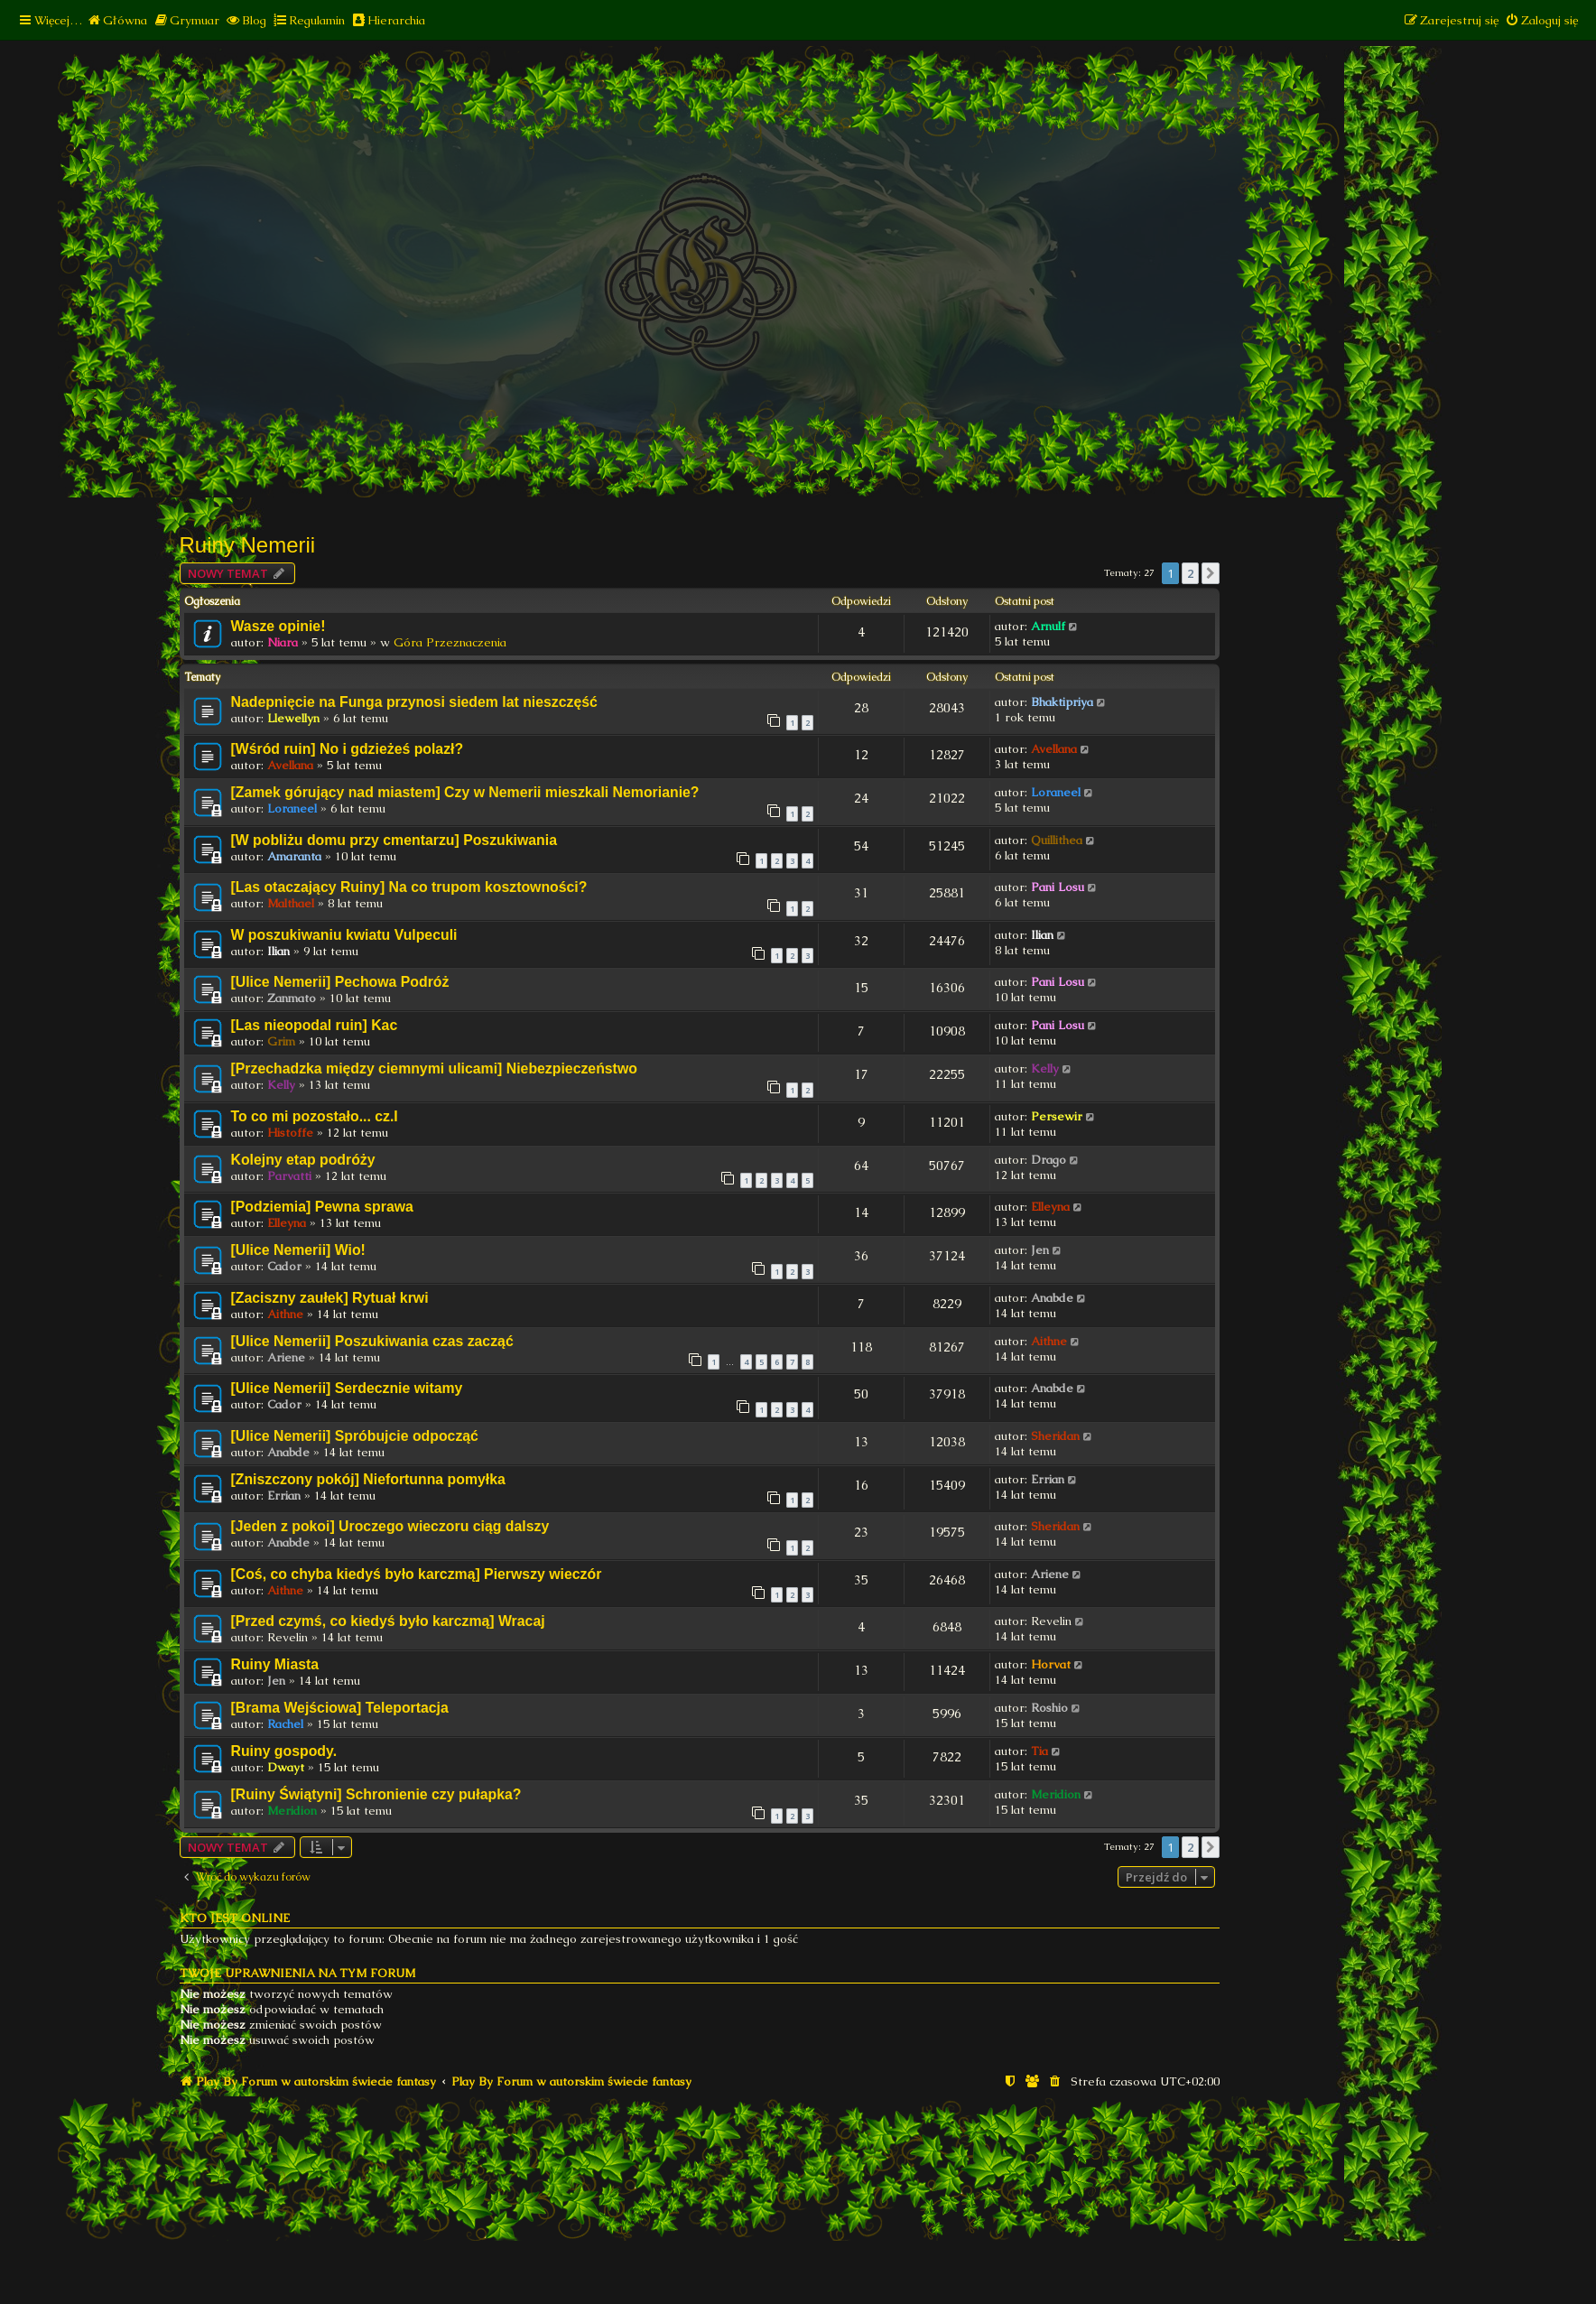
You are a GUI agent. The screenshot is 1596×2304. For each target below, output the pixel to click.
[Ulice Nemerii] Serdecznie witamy (347, 1388)
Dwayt (285, 1767)
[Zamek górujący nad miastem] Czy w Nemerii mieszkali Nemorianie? (465, 792)
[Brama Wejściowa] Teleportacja (340, 1707)
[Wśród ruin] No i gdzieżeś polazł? (347, 749)
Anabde (1052, 1297)
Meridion (292, 1810)
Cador (284, 1266)
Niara (282, 642)
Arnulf (1048, 626)
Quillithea (1056, 840)
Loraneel (292, 808)
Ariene (286, 1357)
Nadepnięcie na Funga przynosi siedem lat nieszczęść (414, 702)
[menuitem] (117, 20)
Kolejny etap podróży (303, 1159)
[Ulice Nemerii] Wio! (298, 1250)
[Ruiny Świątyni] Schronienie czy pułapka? (376, 1794)
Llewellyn (293, 718)
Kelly (281, 1084)
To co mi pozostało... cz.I (314, 1116)
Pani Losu (1057, 887)
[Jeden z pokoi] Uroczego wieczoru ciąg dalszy (390, 1526)
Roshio (1049, 1707)
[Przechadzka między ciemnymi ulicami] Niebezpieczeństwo (434, 1068)
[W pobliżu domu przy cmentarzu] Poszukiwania (394, 840)
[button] (1211, 573)
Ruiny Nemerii (248, 545)
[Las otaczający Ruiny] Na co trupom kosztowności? (409, 887)
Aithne (285, 1314)
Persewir (1056, 1116)
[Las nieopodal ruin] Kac (314, 1025)
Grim (281, 1041)
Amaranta (294, 856)
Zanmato (291, 998)
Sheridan (1055, 1436)
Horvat (1051, 1664)
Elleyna (286, 1223)
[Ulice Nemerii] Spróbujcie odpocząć (354, 1436)
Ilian (278, 951)
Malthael (290, 903)
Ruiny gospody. (284, 1751)
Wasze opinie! (278, 626)
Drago (1048, 1159)
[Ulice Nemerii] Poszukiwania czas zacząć (372, 1341)
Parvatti (289, 1176)
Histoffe (290, 1132)
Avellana (290, 765)
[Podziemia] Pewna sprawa (322, 1206)
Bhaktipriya (1062, 702)
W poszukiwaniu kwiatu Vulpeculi (344, 935)
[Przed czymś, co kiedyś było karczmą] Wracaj (388, 1621)
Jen (1040, 1250)
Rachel (285, 1724)
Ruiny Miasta (275, 1664)
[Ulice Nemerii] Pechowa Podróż (340, 981)
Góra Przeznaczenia (450, 642)
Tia (1039, 1751)
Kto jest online (235, 1918)
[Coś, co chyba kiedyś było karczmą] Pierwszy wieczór (416, 1574)
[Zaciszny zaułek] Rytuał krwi (330, 1297)
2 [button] (1190, 573)
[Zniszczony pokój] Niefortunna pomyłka (368, 1479)
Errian (284, 1495)
